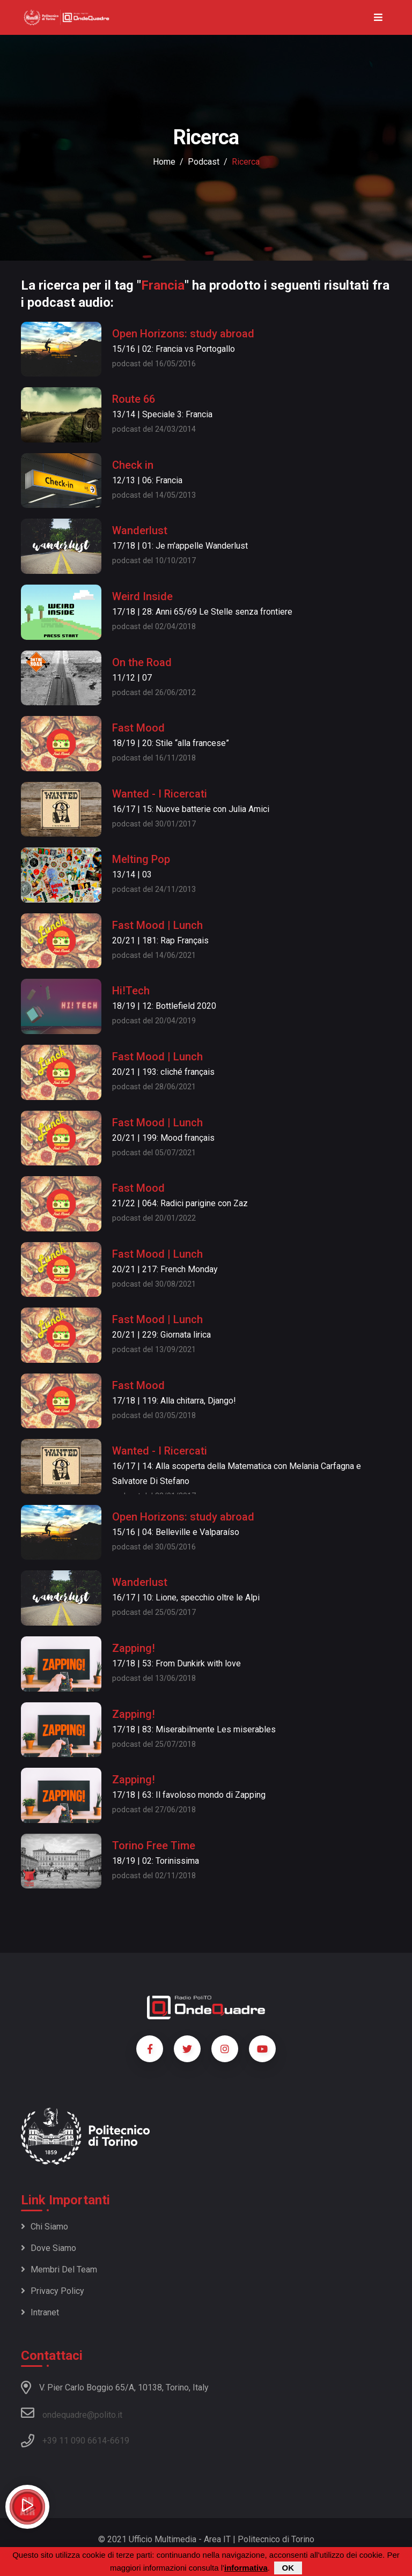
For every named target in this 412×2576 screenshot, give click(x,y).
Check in (132, 465)
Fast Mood (138, 727)
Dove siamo (48, 2248)
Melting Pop (141, 859)
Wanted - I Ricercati (159, 793)
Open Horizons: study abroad (183, 333)
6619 (119, 2440)
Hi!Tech (131, 990)
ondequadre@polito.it (71, 2413)
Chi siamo (44, 2226)
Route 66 (133, 399)
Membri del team (59, 2269)
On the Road (142, 662)
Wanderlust (139, 530)
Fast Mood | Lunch (157, 925)
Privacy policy (52, 2291)
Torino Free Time (153, 1845)
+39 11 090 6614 (74, 2440)
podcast (203, 162)
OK (288, 2567)
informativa (246, 2567)
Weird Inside (142, 596)
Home (164, 162)
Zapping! (133, 1648)
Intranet (40, 2312)
